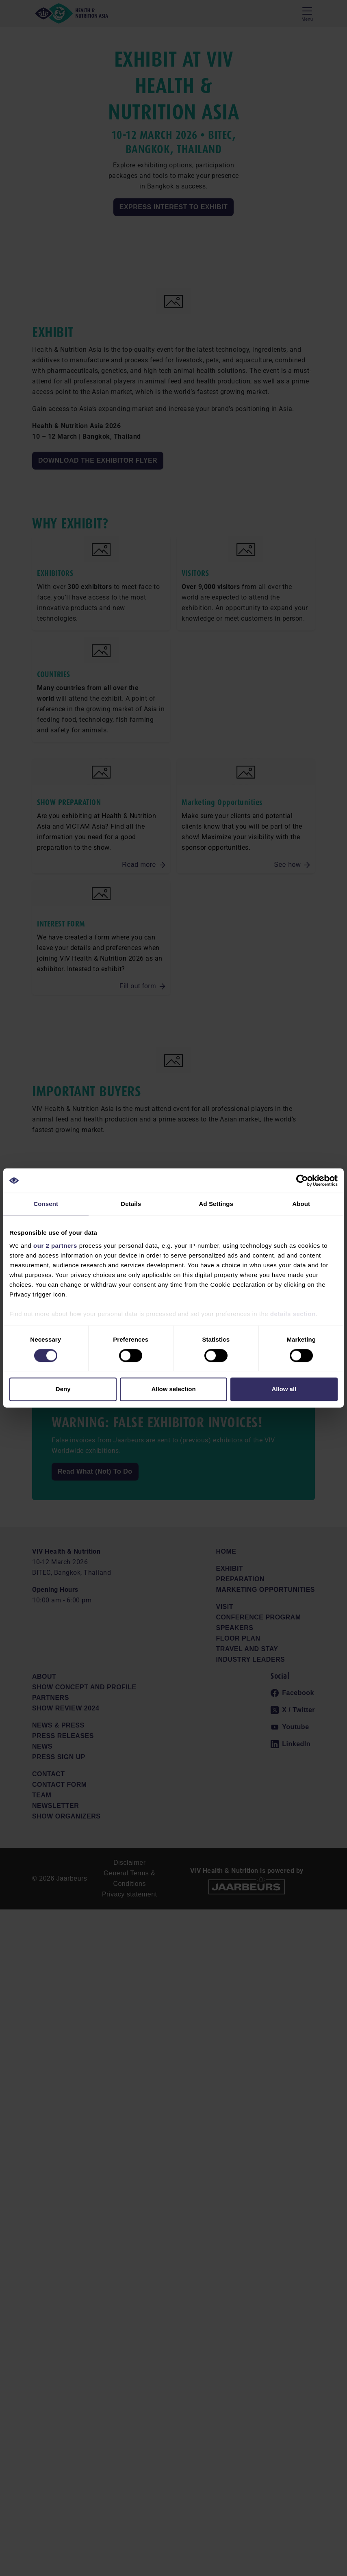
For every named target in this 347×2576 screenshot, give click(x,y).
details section (293, 1313)
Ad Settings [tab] (216, 1203)
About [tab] (301, 1203)
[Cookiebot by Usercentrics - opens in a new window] (302, 1180)
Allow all (283, 1389)
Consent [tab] (45, 1203)
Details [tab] (131, 1203)
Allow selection (173, 1389)
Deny (63, 1389)
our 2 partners (55, 1245)
